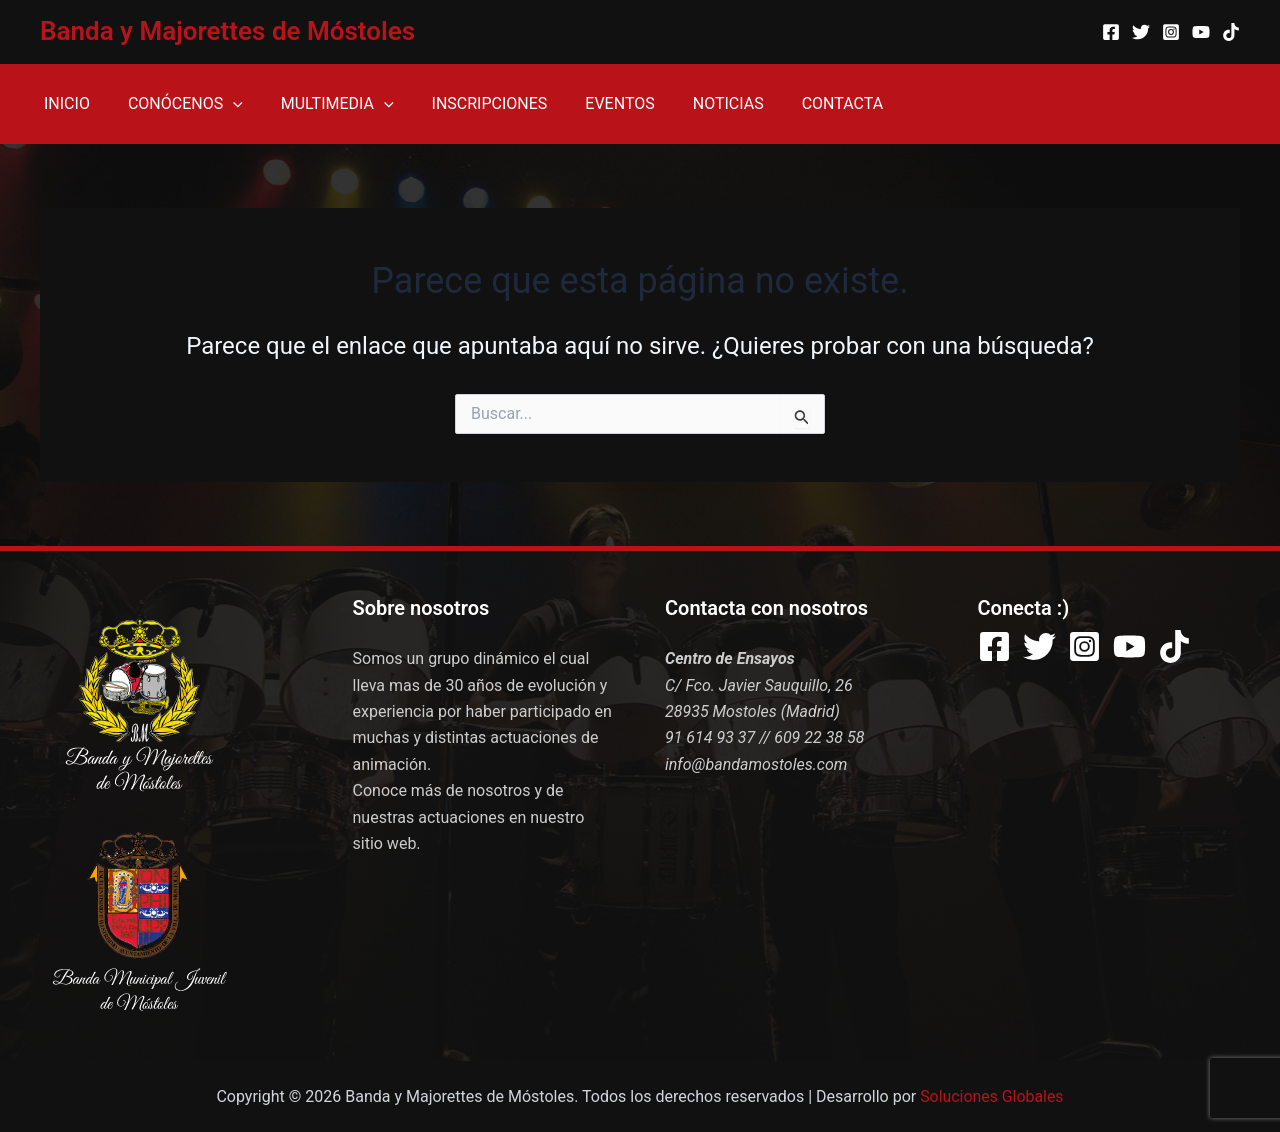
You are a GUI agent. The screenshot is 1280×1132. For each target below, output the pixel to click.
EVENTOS (592, 103)
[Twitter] (1141, 32)
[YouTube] (1201, 32)
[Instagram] (1171, 32)
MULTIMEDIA (322, 104)
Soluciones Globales (992, 1096)
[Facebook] (1111, 32)
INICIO (64, 103)
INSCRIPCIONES (469, 103)
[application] (224, 104)
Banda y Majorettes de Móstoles (227, 31)
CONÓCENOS (176, 104)
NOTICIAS (695, 103)
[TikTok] (1231, 32)
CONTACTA (803, 103)
